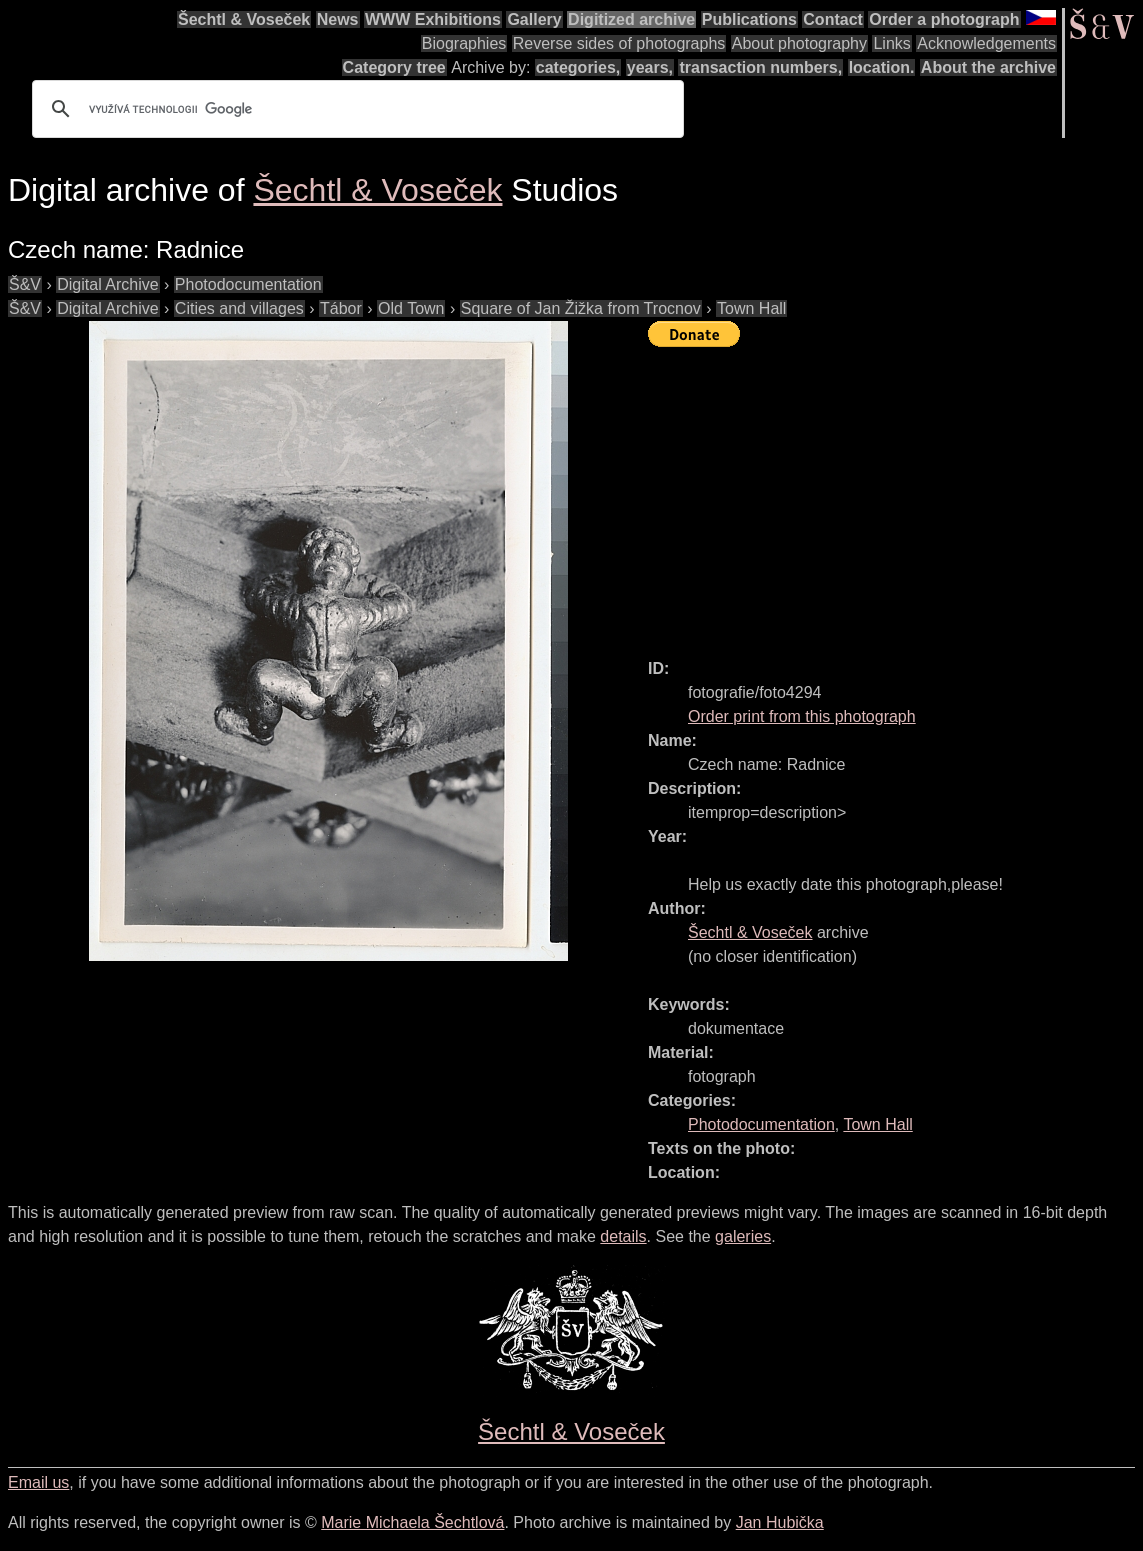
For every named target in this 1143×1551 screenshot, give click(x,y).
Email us (38, 1482)
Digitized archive (631, 19)
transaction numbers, (760, 67)
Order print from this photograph (802, 716)
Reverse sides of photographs (619, 43)
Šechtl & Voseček (244, 19)
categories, (578, 67)
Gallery (534, 19)
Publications (749, 19)
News (338, 19)
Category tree (394, 67)
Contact (833, 19)
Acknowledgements (986, 43)
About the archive (988, 67)
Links (891, 43)
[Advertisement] (895, 494)
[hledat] (355, 109)
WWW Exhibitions (433, 19)
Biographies (464, 43)
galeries (743, 1236)
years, (650, 67)
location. (882, 67)
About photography (799, 43)
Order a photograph (944, 19)
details (623, 1236)
